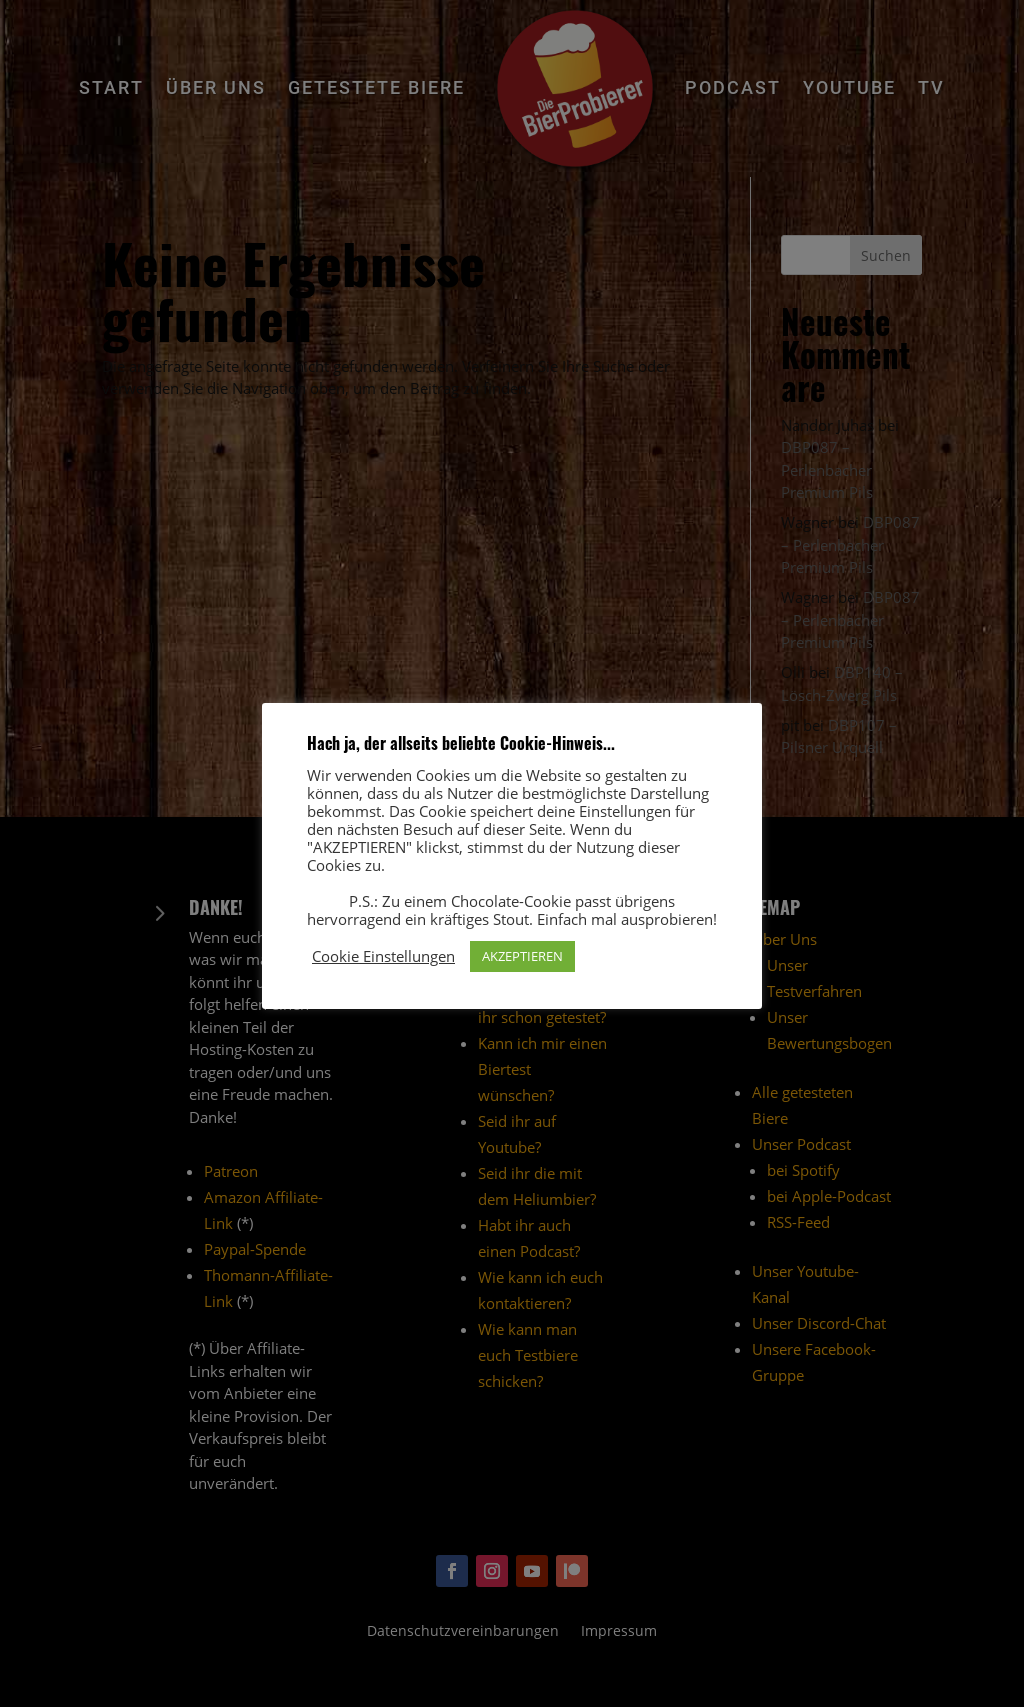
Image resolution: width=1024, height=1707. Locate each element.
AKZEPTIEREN (522, 956)
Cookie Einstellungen (383, 956)
